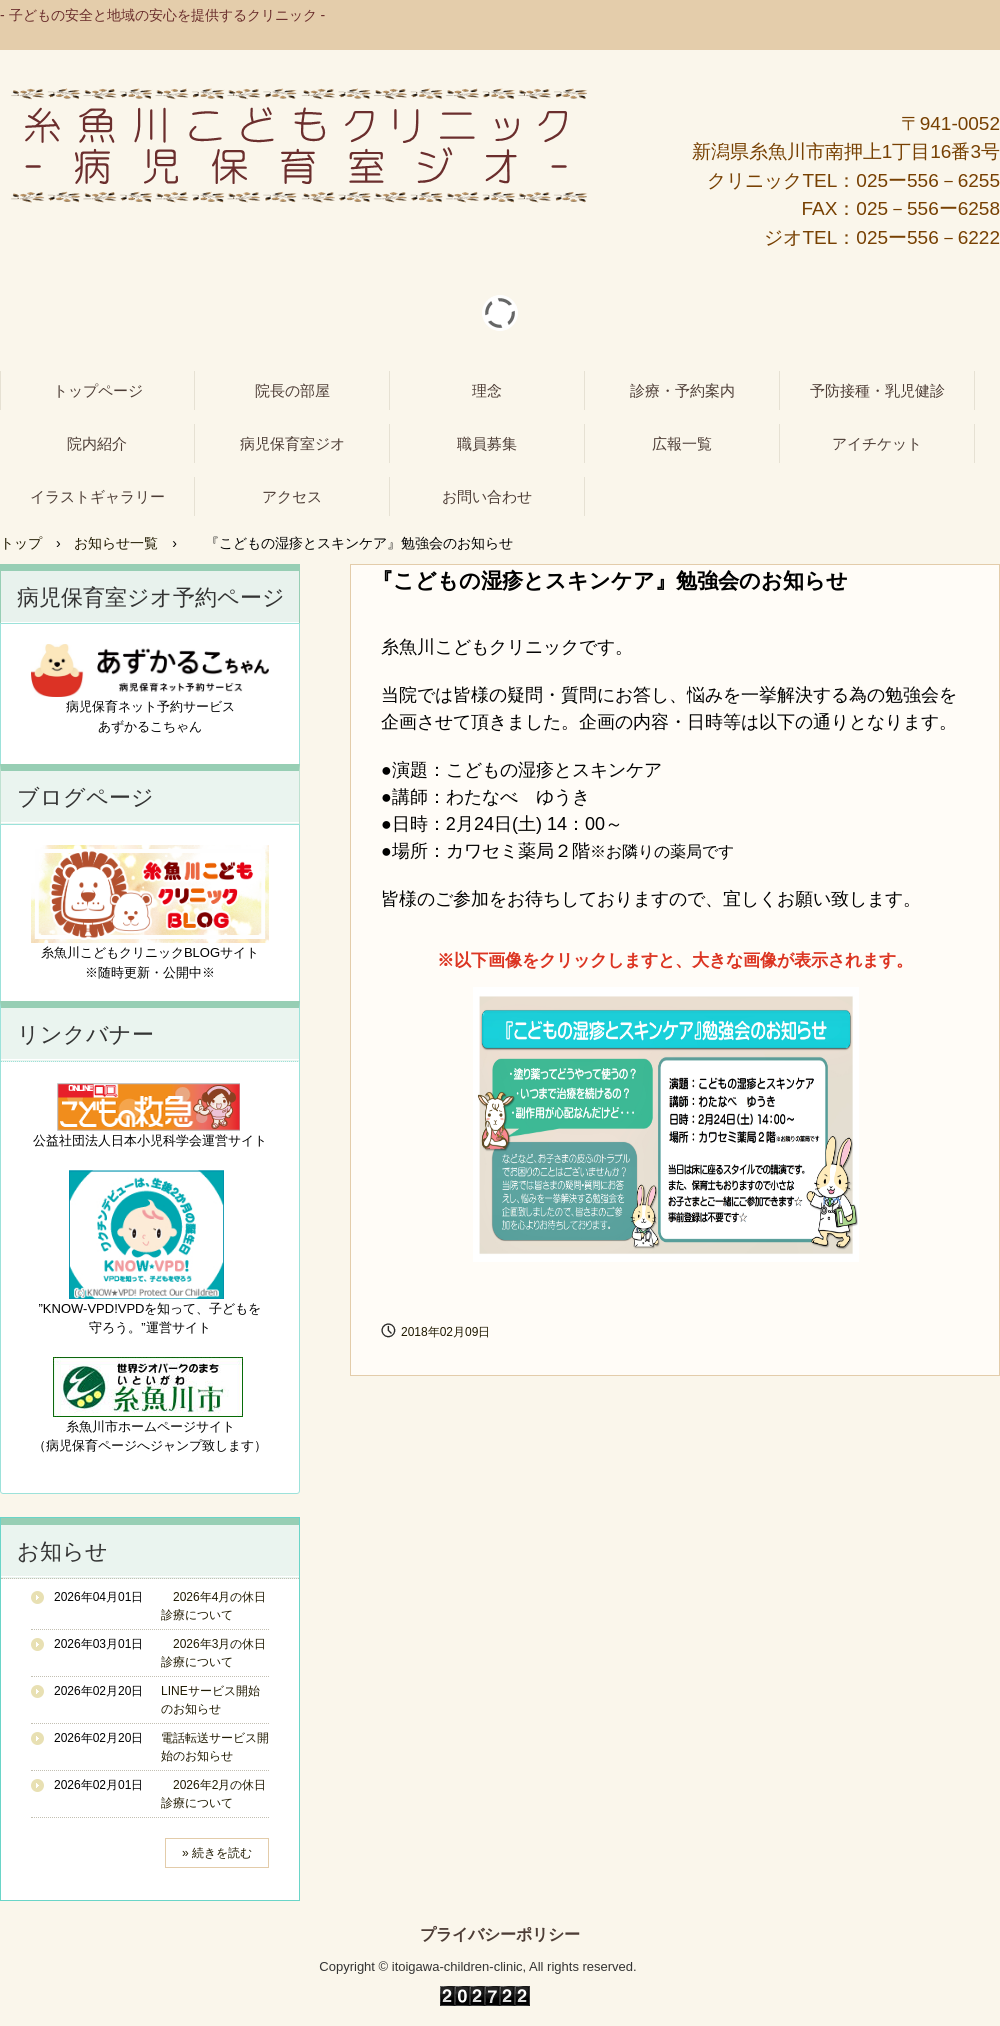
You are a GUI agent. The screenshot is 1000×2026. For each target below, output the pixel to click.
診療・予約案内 (682, 390)
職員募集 (487, 443)
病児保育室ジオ (292, 443)
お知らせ (62, 1551)
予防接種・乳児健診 (877, 390)
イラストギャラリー (97, 496)
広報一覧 (682, 443)
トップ (21, 543)
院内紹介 (97, 443)
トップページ (98, 390)
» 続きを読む (217, 1853)
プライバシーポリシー (500, 1935)
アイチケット (877, 443)
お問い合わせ (487, 496)
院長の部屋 (292, 390)
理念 (487, 390)
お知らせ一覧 (116, 543)
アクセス (292, 496)
